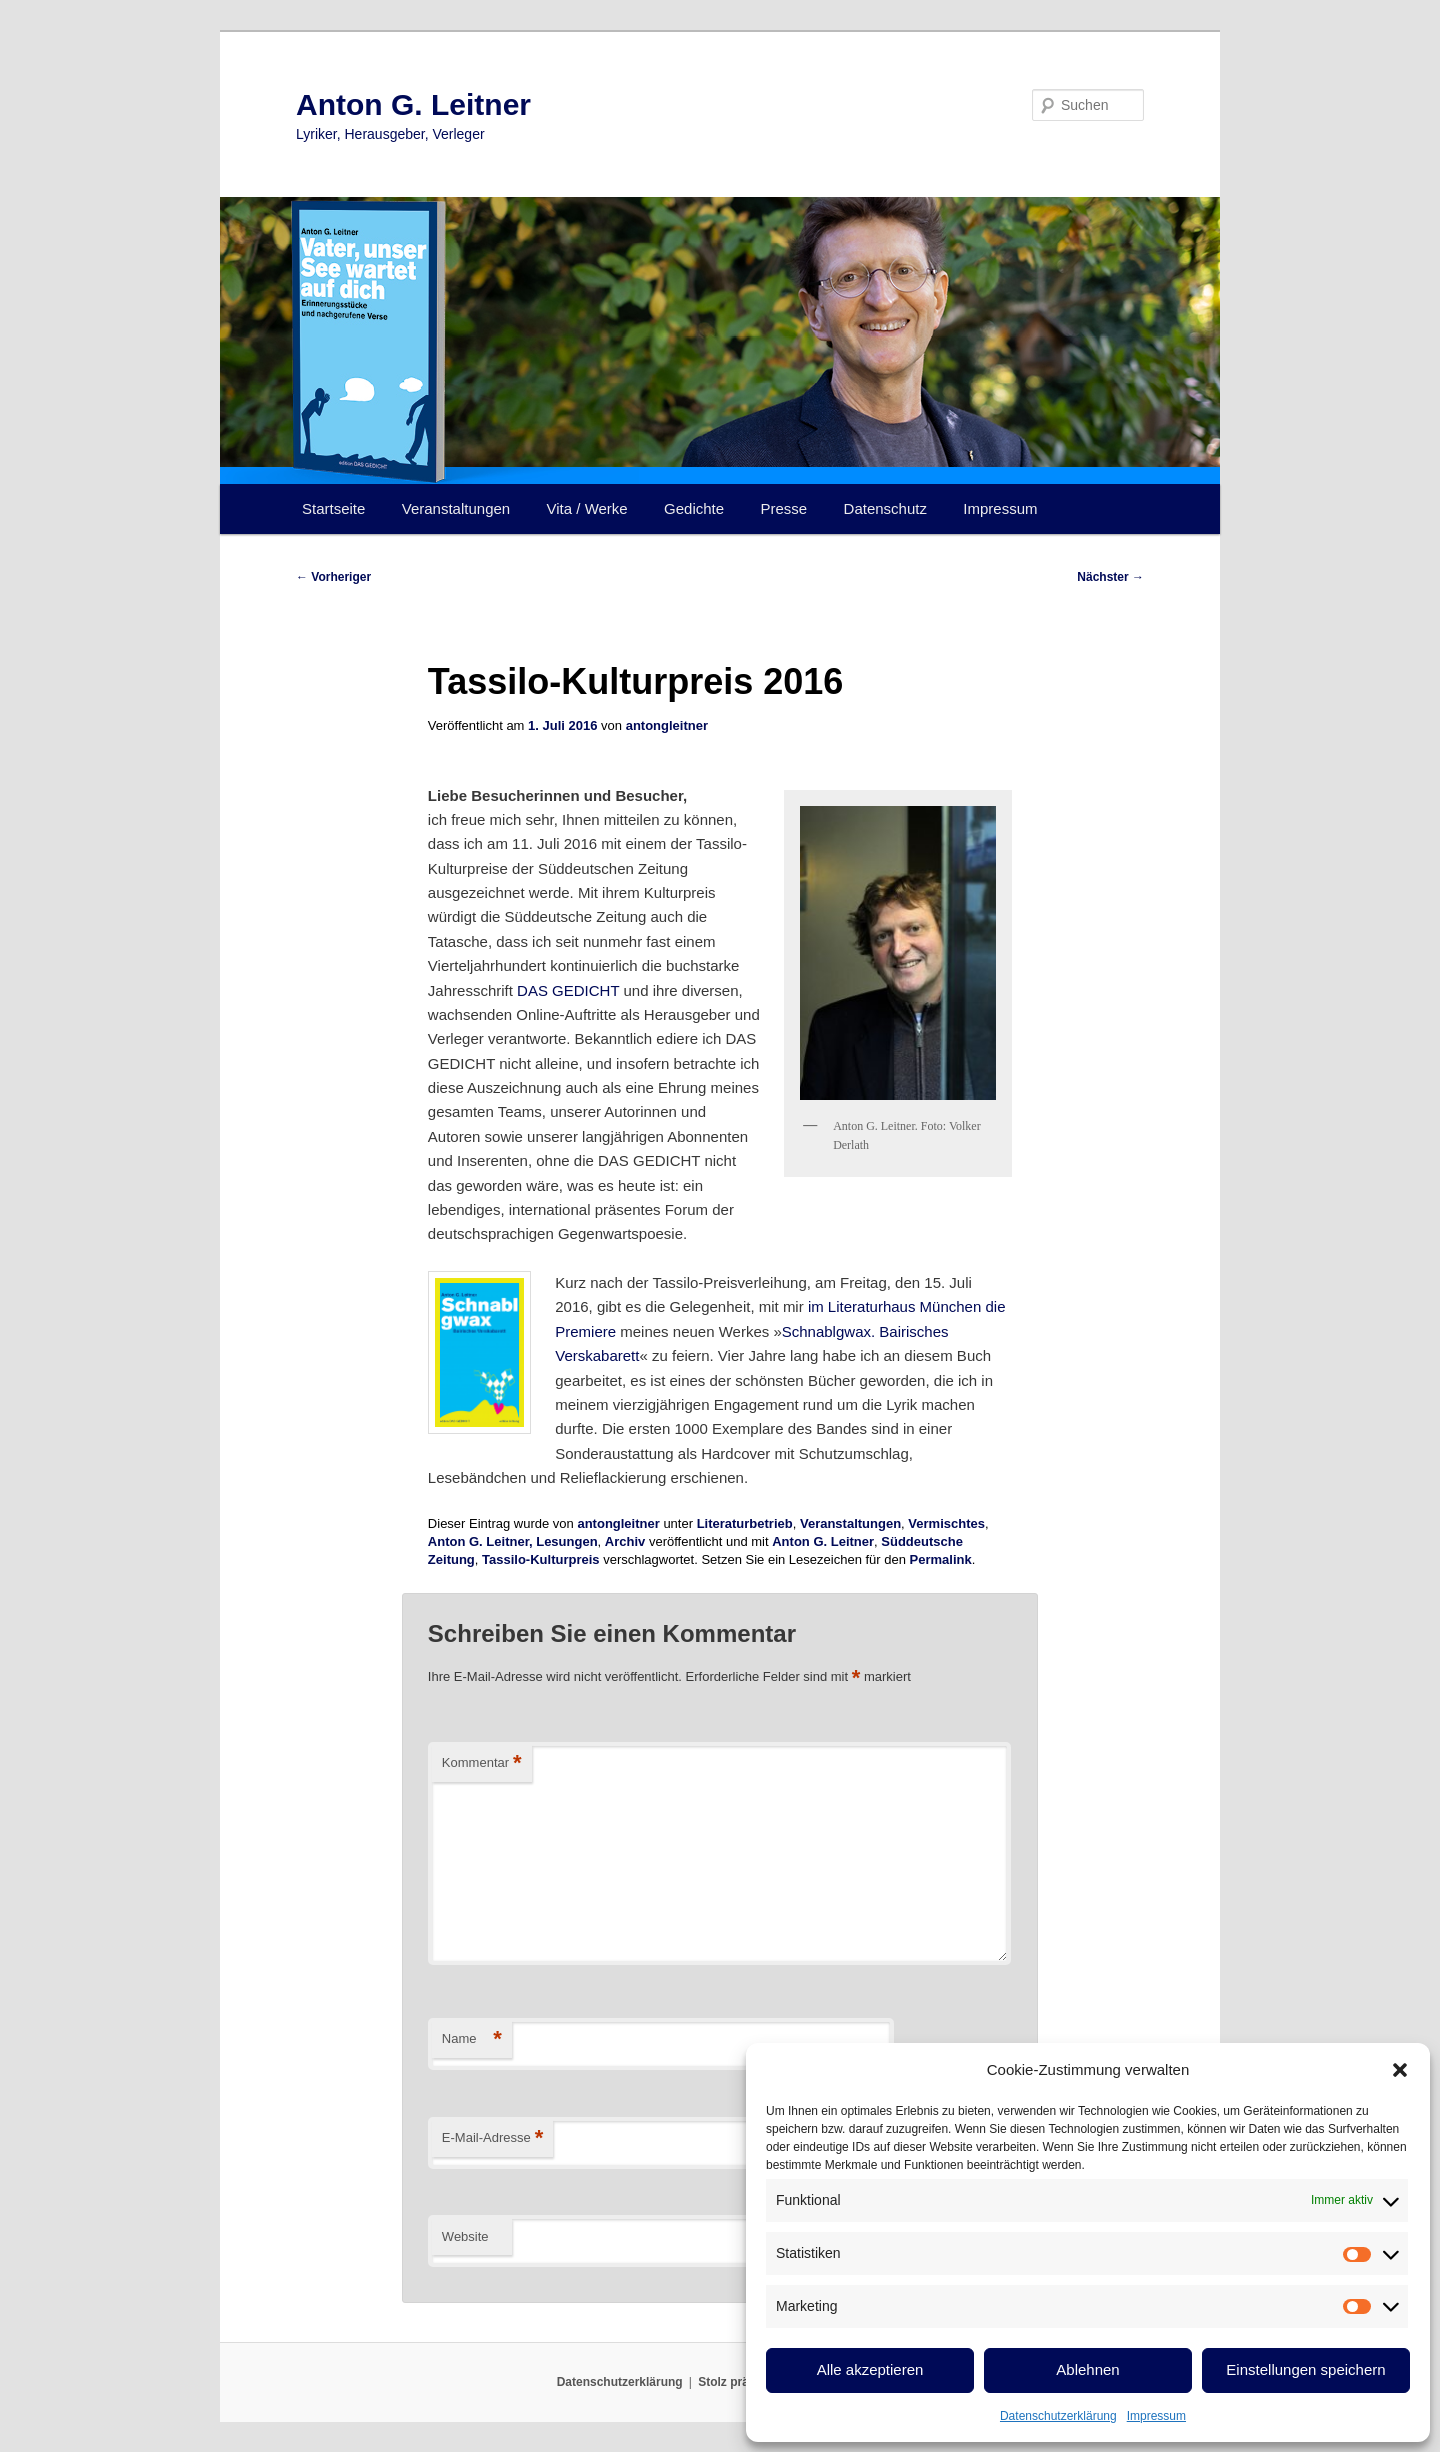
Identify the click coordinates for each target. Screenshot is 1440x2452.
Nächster (1110, 577)
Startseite (333, 508)
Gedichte (694, 508)
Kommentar (482, 1763)
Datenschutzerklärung (1058, 2416)
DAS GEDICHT (568, 990)
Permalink (941, 1559)
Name (472, 2039)
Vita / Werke (587, 508)
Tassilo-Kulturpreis (541, 1559)
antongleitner (667, 725)
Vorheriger (333, 577)
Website (465, 2236)
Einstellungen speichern (1305, 2369)
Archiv (625, 1541)
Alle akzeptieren (870, 2369)
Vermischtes (946, 1523)
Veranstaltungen (456, 508)
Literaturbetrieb (745, 1523)
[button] (1400, 2070)
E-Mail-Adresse (492, 2138)
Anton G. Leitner (413, 104)
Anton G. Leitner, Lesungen (513, 1541)
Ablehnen (1087, 2369)
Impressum (1156, 2416)
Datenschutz (885, 508)
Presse (784, 508)
